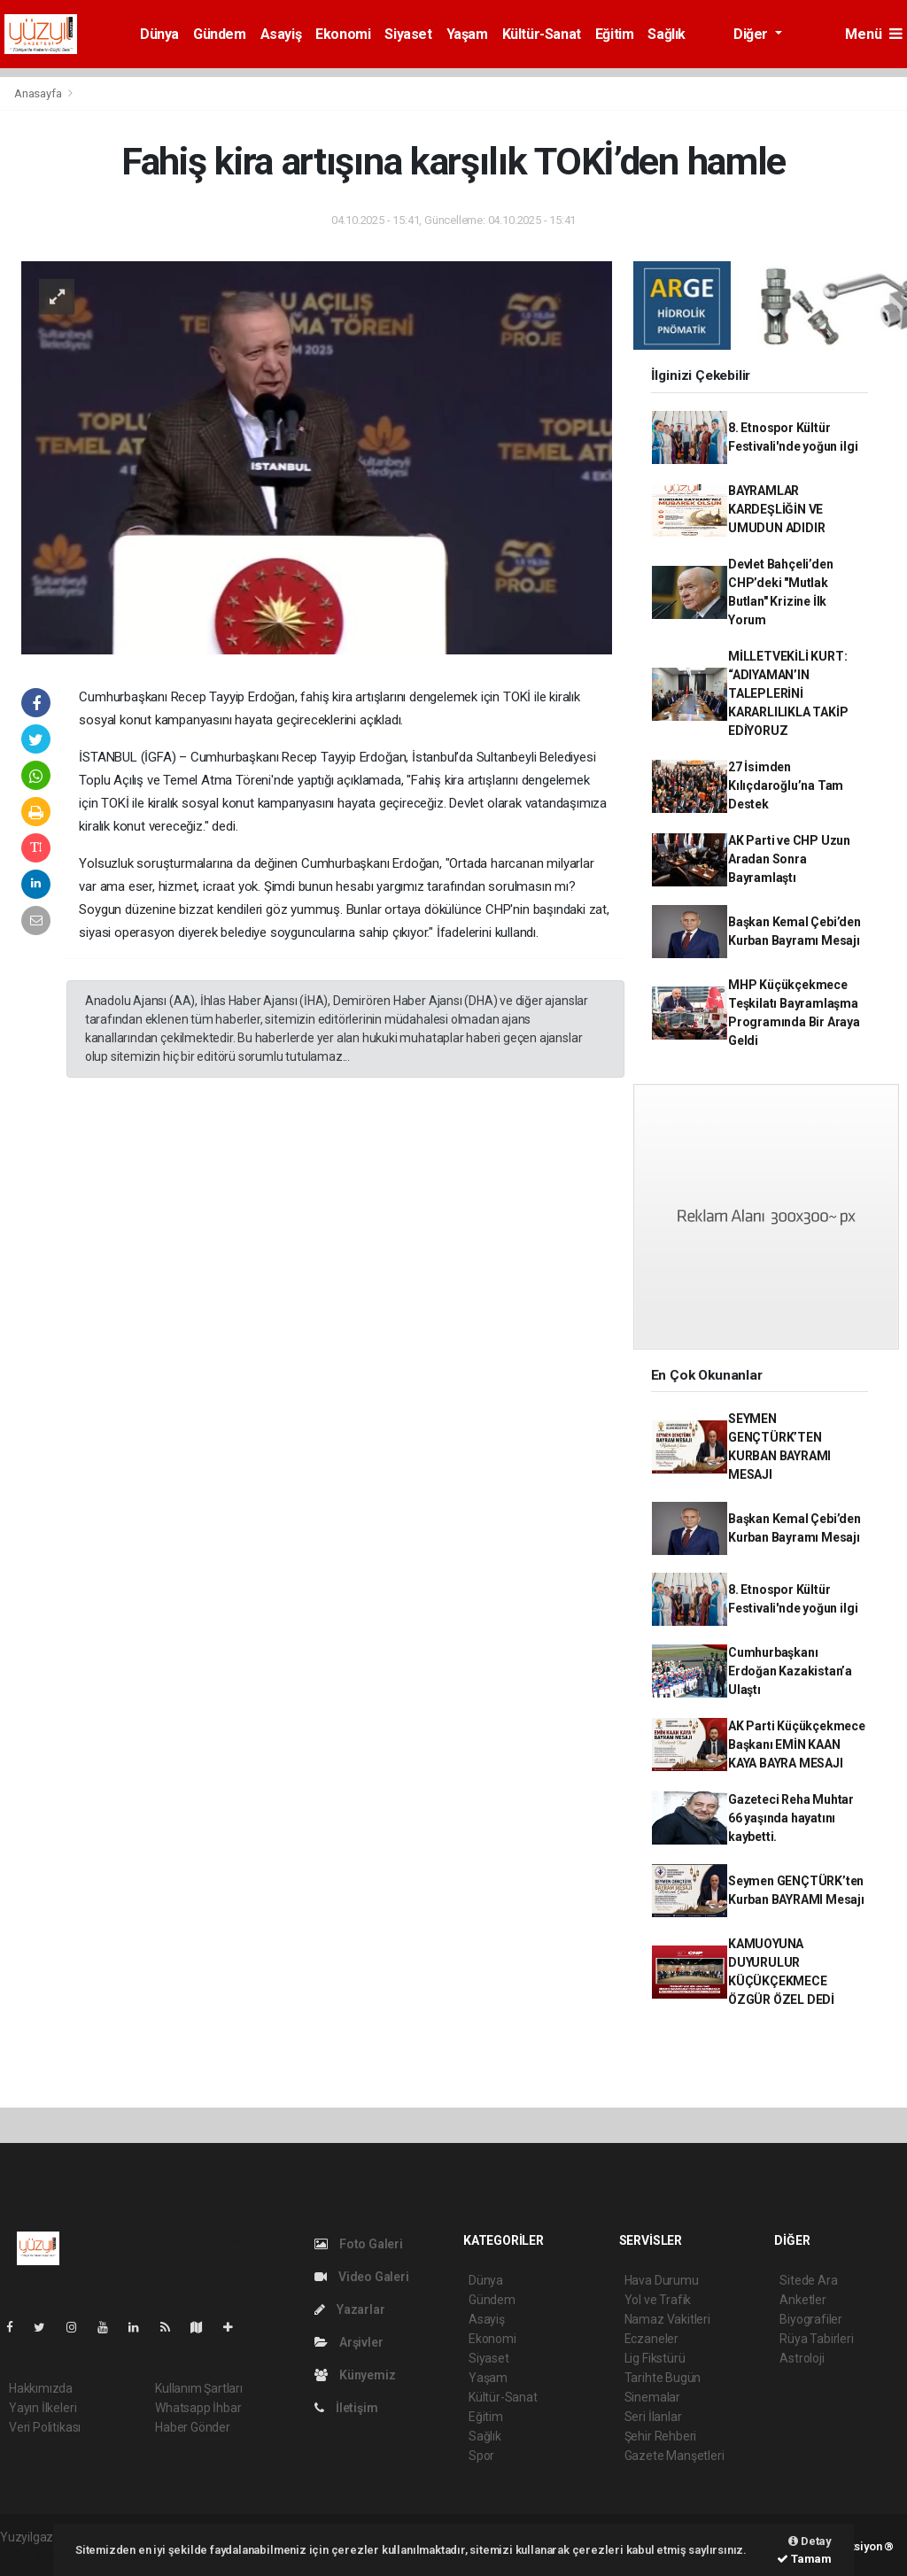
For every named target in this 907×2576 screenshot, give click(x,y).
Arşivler (348, 2342)
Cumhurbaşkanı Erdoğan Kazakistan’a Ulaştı (790, 1671)
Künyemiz (354, 2375)
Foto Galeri (358, 2244)
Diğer (752, 34)
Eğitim (614, 34)
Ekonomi (342, 34)
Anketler (802, 2300)
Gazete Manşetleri (674, 2455)
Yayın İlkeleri (42, 2408)
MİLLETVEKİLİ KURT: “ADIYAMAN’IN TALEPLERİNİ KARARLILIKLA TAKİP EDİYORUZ (788, 693)
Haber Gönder (192, 2427)
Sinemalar (652, 2397)
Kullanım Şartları (199, 2388)
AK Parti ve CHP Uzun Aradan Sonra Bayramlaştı (789, 859)
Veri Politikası (45, 2427)
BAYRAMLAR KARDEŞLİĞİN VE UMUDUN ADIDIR (777, 509)
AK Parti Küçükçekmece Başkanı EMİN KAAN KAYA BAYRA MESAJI (796, 1744)
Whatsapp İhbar (198, 2408)
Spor (481, 2455)
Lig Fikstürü (655, 2358)
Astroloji (801, 2358)
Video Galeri (361, 2277)
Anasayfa (39, 93)
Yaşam (467, 34)
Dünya (159, 34)
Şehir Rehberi (660, 2436)
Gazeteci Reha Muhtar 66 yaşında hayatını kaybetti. (791, 1818)
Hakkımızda (41, 2388)
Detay (810, 2541)
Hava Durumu (661, 2280)
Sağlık (666, 34)
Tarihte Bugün (663, 2378)
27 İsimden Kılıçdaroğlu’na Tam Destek (785, 785)
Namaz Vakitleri (667, 2319)
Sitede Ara (808, 2280)
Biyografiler (810, 2319)
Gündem (219, 34)
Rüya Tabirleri (816, 2339)
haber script (32, 2556)
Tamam (804, 2558)
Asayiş (281, 34)
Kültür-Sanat (541, 34)
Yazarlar (349, 2309)
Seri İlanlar (653, 2417)
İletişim (345, 2408)
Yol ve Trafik (658, 2300)
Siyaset (407, 34)
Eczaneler (651, 2339)
